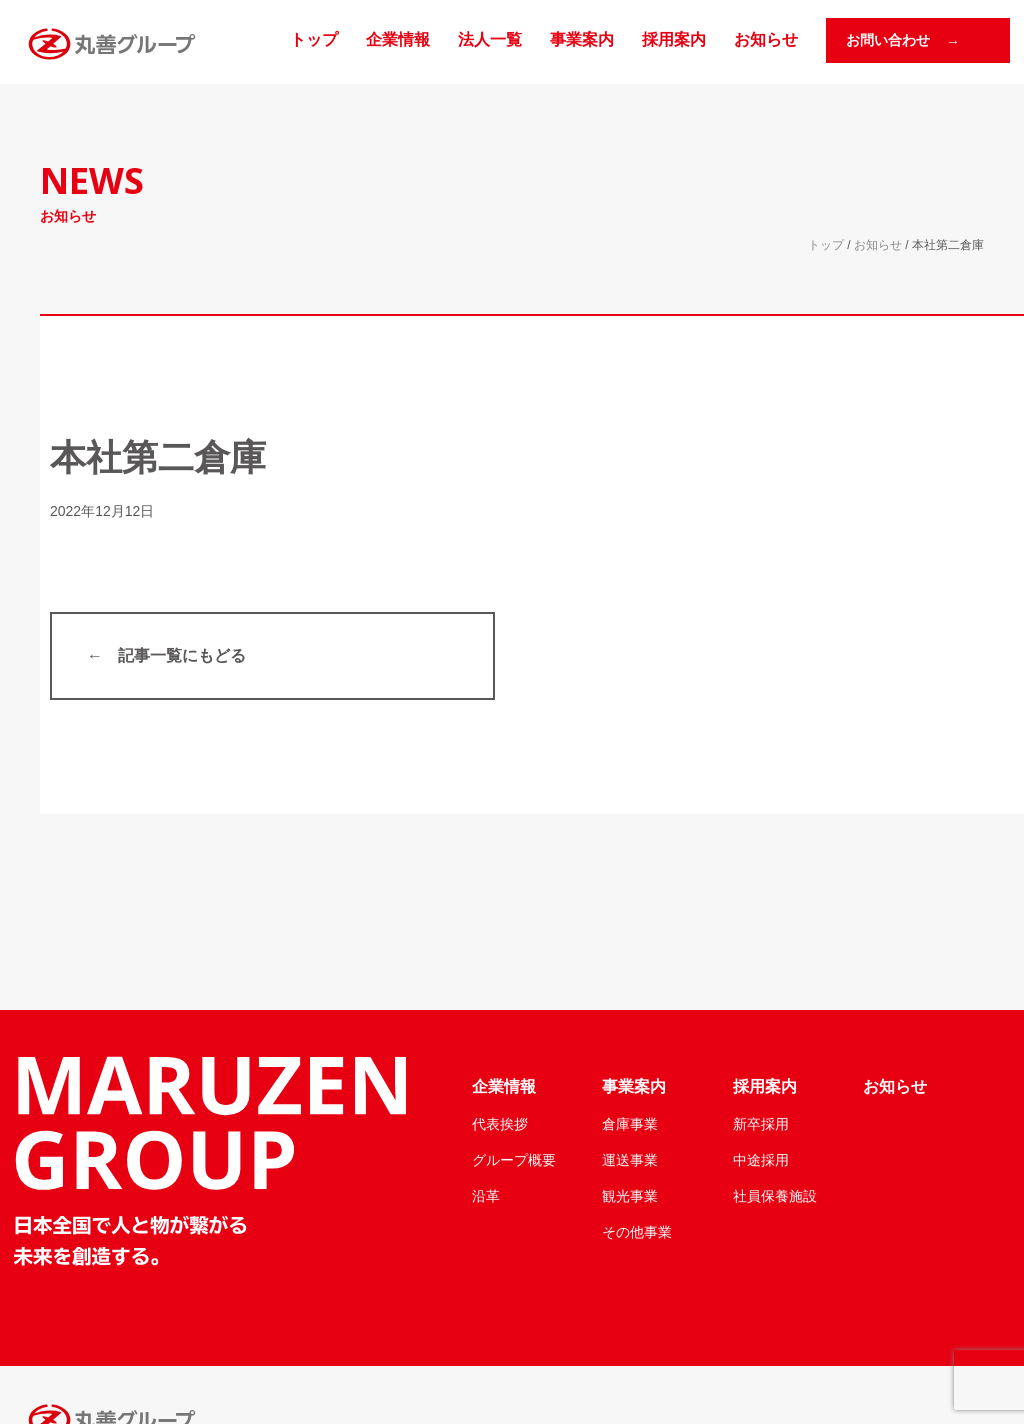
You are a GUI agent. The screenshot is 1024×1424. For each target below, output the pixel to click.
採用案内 (674, 39)
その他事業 (637, 1232)
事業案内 (582, 39)
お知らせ (766, 39)
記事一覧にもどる (182, 655)
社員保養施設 (775, 1196)
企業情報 (398, 39)
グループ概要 (514, 1160)
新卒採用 (761, 1124)
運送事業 (630, 1160)
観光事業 (630, 1196)
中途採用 (761, 1160)
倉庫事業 (630, 1124)
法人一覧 (490, 39)
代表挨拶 (500, 1124)
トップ (314, 39)
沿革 (486, 1196)
